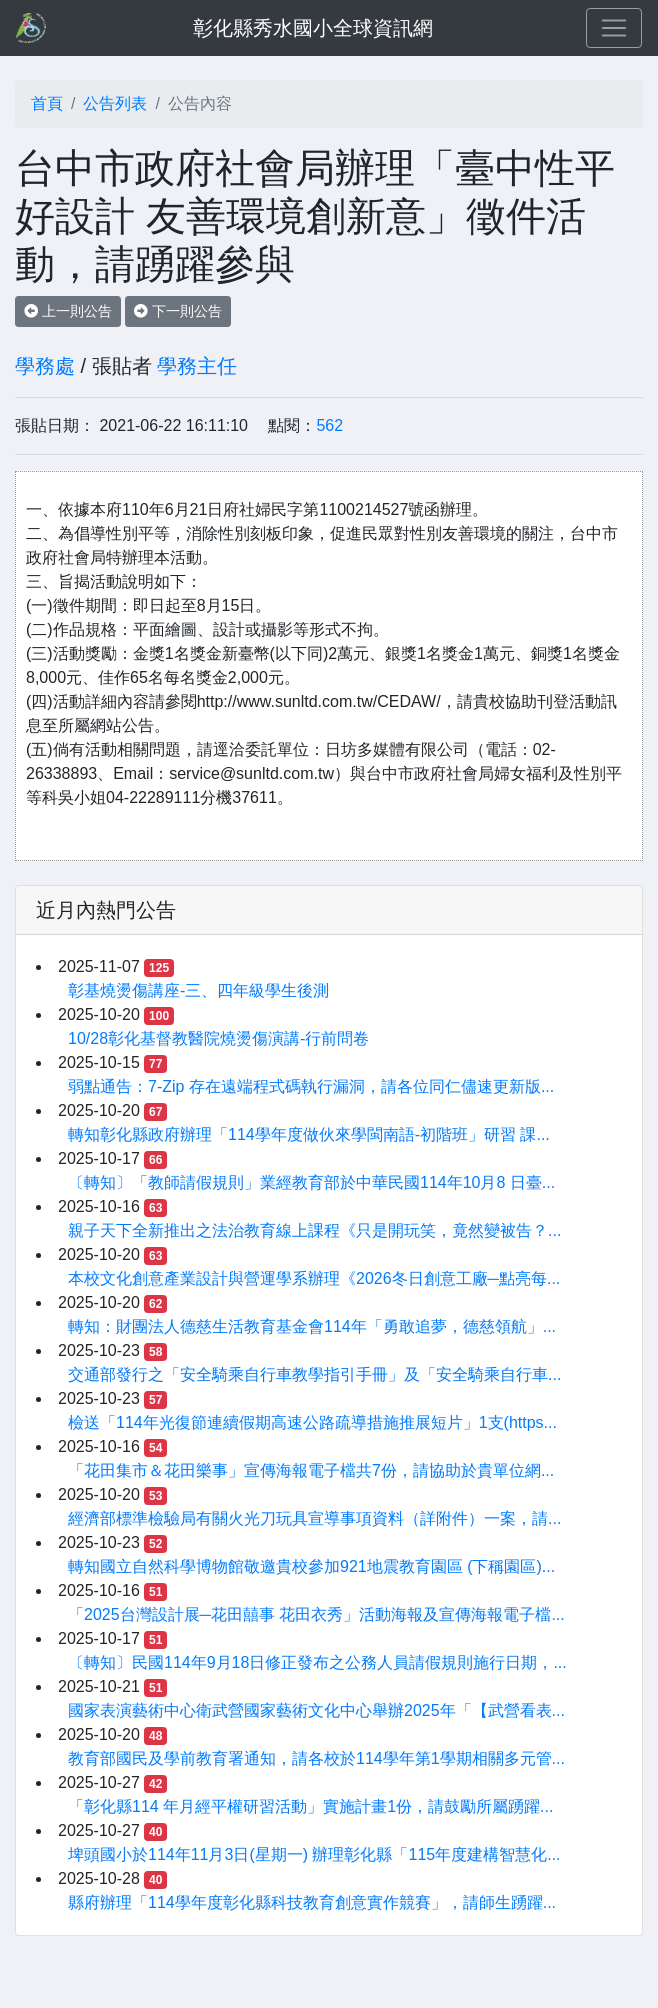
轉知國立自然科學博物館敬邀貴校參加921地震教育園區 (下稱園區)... (311, 1566)
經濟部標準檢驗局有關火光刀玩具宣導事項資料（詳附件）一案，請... (314, 1518)
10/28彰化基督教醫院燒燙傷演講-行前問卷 (218, 1038)
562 (329, 425)
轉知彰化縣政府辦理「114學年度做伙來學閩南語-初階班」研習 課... (309, 1134)
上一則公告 (68, 311)
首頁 (47, 103)
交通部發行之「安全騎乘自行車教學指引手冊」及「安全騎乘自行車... (314, 1374)
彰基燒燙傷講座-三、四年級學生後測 (198, 990)
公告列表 (115, 103)
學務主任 (197, 366)
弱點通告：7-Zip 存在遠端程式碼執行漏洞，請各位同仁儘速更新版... (311, 1086)
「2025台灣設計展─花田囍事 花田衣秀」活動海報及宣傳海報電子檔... (316, 1614)
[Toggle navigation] (614, 28)
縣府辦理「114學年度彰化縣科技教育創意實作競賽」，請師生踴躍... (312, 1902)
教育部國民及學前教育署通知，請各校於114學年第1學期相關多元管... (316, 1758)
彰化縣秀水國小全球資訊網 (313, 28)
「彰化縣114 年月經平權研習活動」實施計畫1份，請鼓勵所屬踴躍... (310, 1806)
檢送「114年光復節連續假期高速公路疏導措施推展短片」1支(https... (312, 1422)
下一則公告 (178, 311)
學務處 (45, 366)
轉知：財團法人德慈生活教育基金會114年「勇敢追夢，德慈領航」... (312, 1326)
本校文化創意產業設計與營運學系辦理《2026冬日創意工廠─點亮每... (314, 1278)
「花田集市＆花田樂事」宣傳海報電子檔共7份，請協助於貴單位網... (311, 1470)
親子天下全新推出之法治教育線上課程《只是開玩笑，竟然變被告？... (314, 1230)
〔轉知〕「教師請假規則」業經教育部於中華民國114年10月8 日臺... (311, 1182)
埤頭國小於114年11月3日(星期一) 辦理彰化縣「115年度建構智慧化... (314, 1854)
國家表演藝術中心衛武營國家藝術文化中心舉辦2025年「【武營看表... (316, 1710)
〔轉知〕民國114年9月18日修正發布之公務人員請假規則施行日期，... (317, 1662)
